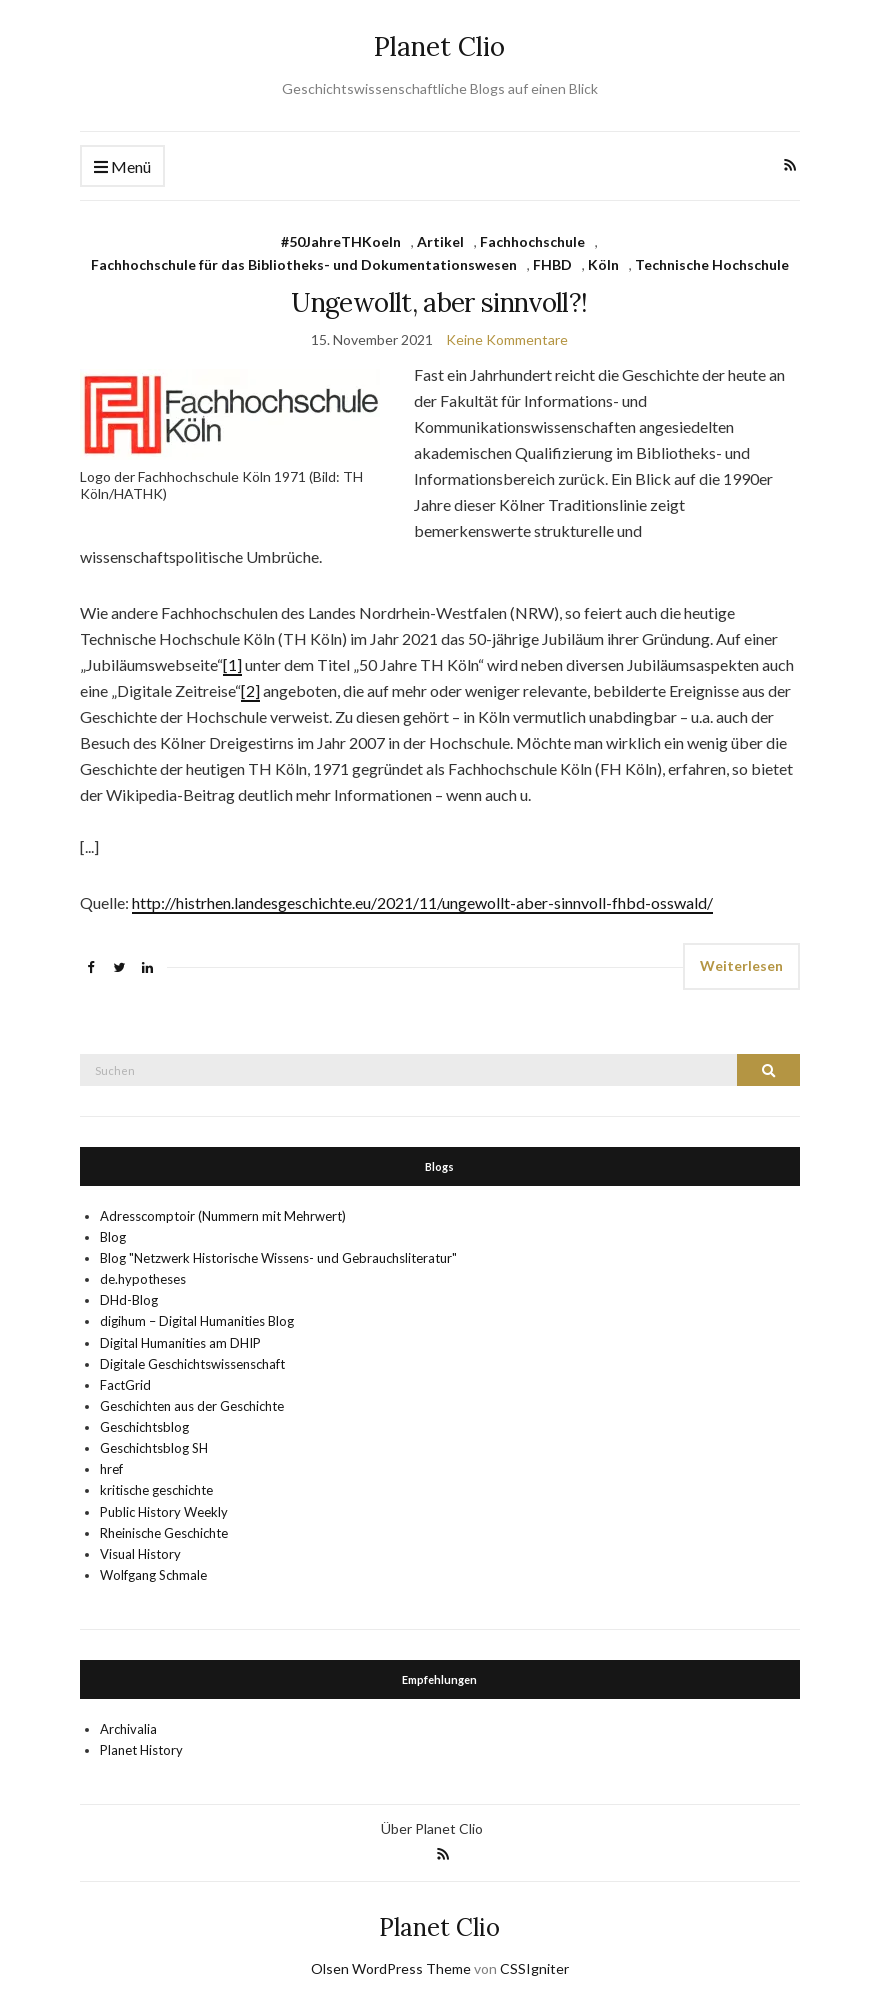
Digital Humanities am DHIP (180, 1343)
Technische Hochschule (712, 264)
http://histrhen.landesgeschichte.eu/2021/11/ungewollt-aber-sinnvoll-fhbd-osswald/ (422, 902)
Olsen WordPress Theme (391, 1968)
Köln (603, 264)
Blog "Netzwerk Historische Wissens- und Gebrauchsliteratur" (278, 1258)
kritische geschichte (156, 1490)
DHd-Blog (129, 1300)
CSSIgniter (534, 1968)
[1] (232, 664)
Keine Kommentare (507, 339)
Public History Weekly (164, 1512)
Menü (122, 167)
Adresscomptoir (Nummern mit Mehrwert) (223, 1216)
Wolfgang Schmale (153, 1575)
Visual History (140, 1554)
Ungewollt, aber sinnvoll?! (439, 302)
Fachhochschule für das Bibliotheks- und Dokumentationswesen (304, 264)
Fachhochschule (532, 241)
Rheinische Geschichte (164, 1533)
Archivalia (128, 1729)
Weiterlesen (741, 965)
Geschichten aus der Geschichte (192, 1406)
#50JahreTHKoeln (341, 241)
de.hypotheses (143, 1279)
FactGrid (125, 1385)
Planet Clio (439, 46)
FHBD (552, 264)
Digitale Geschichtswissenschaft (192, 1364)
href (111, 1469)
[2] (250, 690)
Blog (113, 1237)
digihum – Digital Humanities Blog (197, 1321)
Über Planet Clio (432, 1828)
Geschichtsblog (144, 1427)
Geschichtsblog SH (154, 1448)
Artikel (440, 241)
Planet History (141, 1750)
